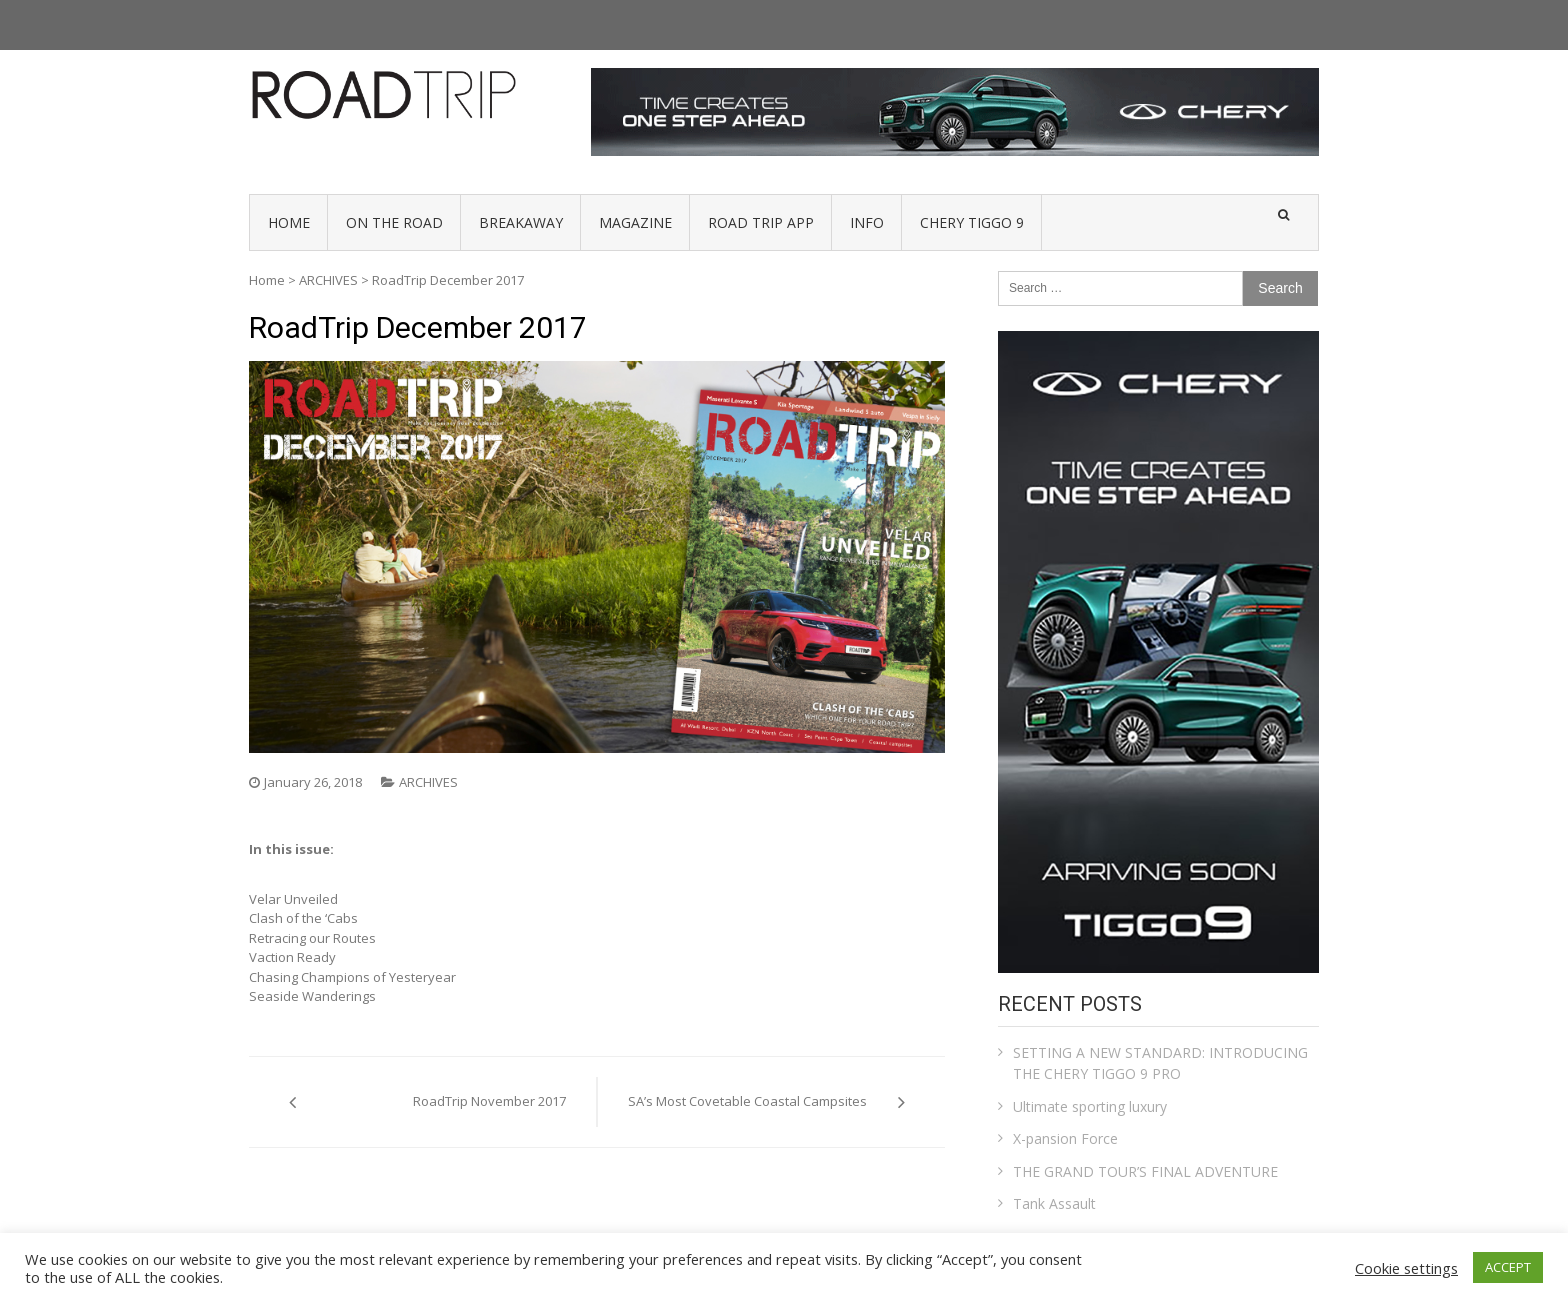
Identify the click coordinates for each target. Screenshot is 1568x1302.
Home (267, 280)
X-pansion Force (1065, 1138)
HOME (289, 222)
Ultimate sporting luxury (1090, 1106)
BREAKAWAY (521, 222)
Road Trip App (761, 222)
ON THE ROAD (394, 222)
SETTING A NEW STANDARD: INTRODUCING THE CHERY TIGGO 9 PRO (1160, 1063)
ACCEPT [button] (1508, 1267)
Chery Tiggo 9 (972, 222)
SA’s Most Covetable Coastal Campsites (747, 1101)
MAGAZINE (635, 222)
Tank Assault (1054, 1203)
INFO (867, 222)
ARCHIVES (328, 280)
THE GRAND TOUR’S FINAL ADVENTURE (1145, 1171)
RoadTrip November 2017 (489, 1101)
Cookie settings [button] (1406, 1268)
